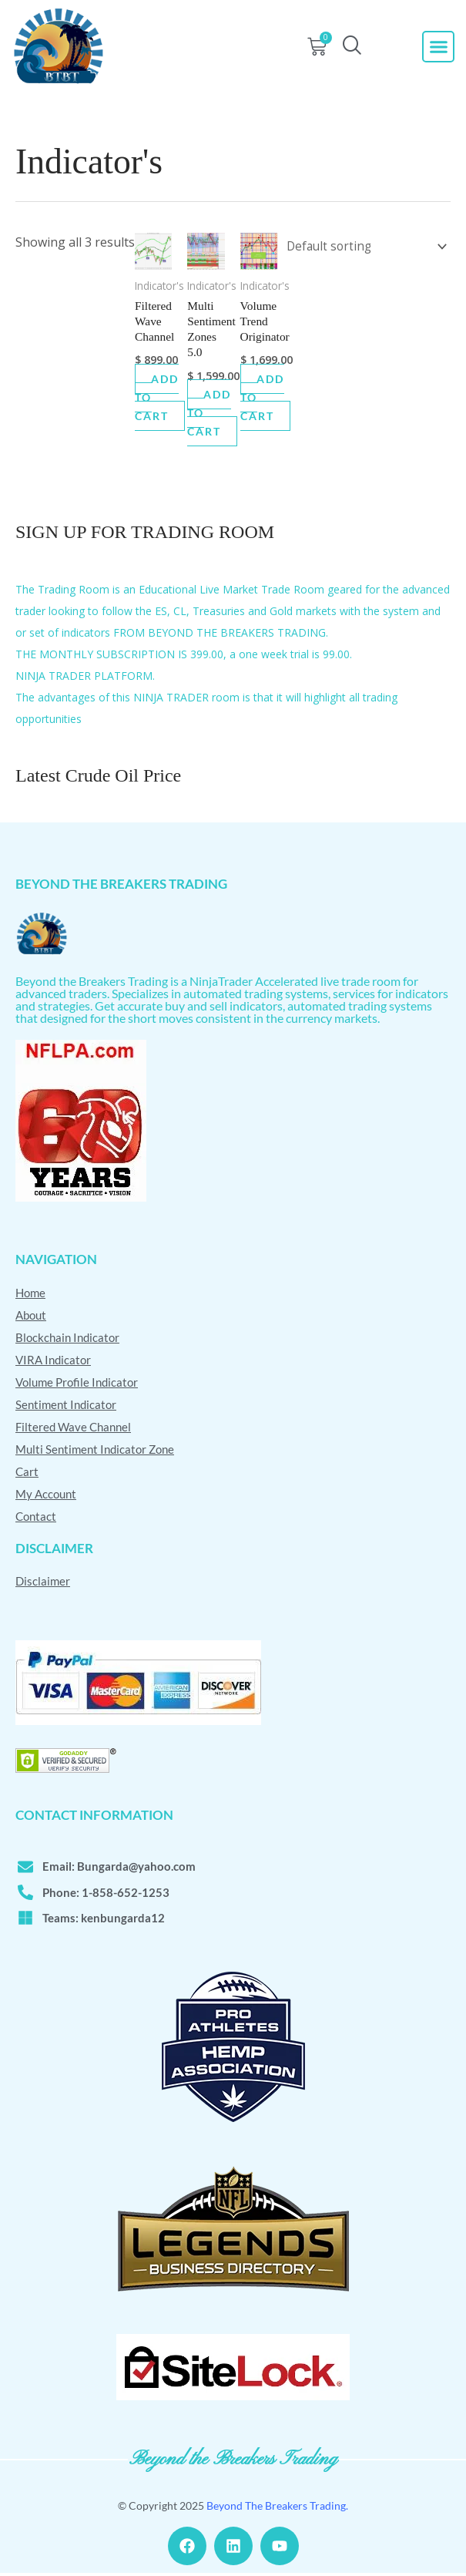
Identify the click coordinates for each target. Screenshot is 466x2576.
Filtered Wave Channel (73, 1428)
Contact (35, 1518)
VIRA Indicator (53, 1361)
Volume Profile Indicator (76, 1384)
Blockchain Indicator (67, 1339)
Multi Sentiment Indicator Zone (94, 1451)
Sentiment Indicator (65, 1406)
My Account (45, 1495)
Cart (27, 1473)
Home (30, 1294)
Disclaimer (42, 1582)
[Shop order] (362, 245)
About (30, 1316)
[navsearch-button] (351, 46)
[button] (438, 47)
